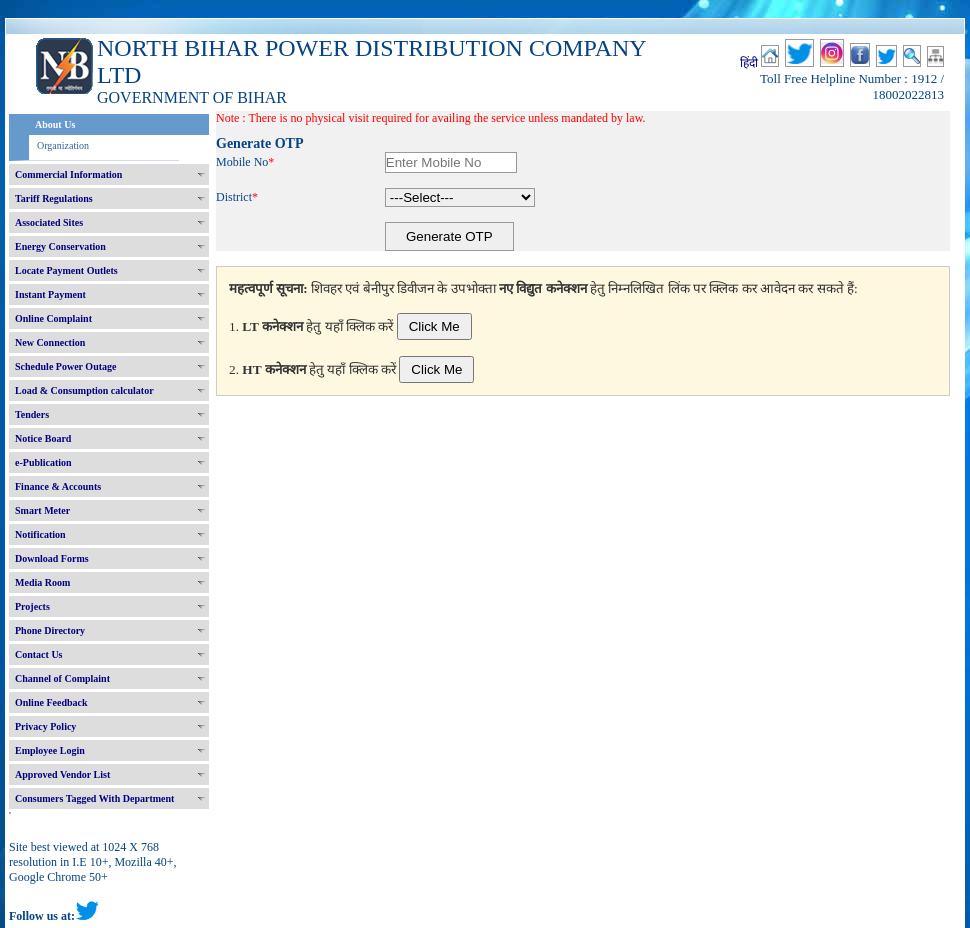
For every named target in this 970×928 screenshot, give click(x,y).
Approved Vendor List (62, 774)
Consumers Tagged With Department (94, 798)
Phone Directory (50, 630)
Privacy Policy (45, 726)
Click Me (434, 326)
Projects (32, 606)
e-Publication (43, 462)
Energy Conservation (60, 246)
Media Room (42, 582)
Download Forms (52, 558)
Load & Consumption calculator (84, 390)
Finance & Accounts (58, 486)
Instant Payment (50, 294)
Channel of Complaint (62, 678)
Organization (63, 145)
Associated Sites (49, 222)
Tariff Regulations (54, 198)
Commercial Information (68, 174)
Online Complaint (53, 318)
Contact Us (39, 654)
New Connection (50, 342)
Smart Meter (42, 510)
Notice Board (43, 438)
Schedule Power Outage (65, 366)
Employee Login (50, 750)
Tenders (32, 414)
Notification (40, 534)
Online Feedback (51, 702)
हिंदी (749, 63)
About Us (55, 124)
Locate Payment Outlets (66, 270)
